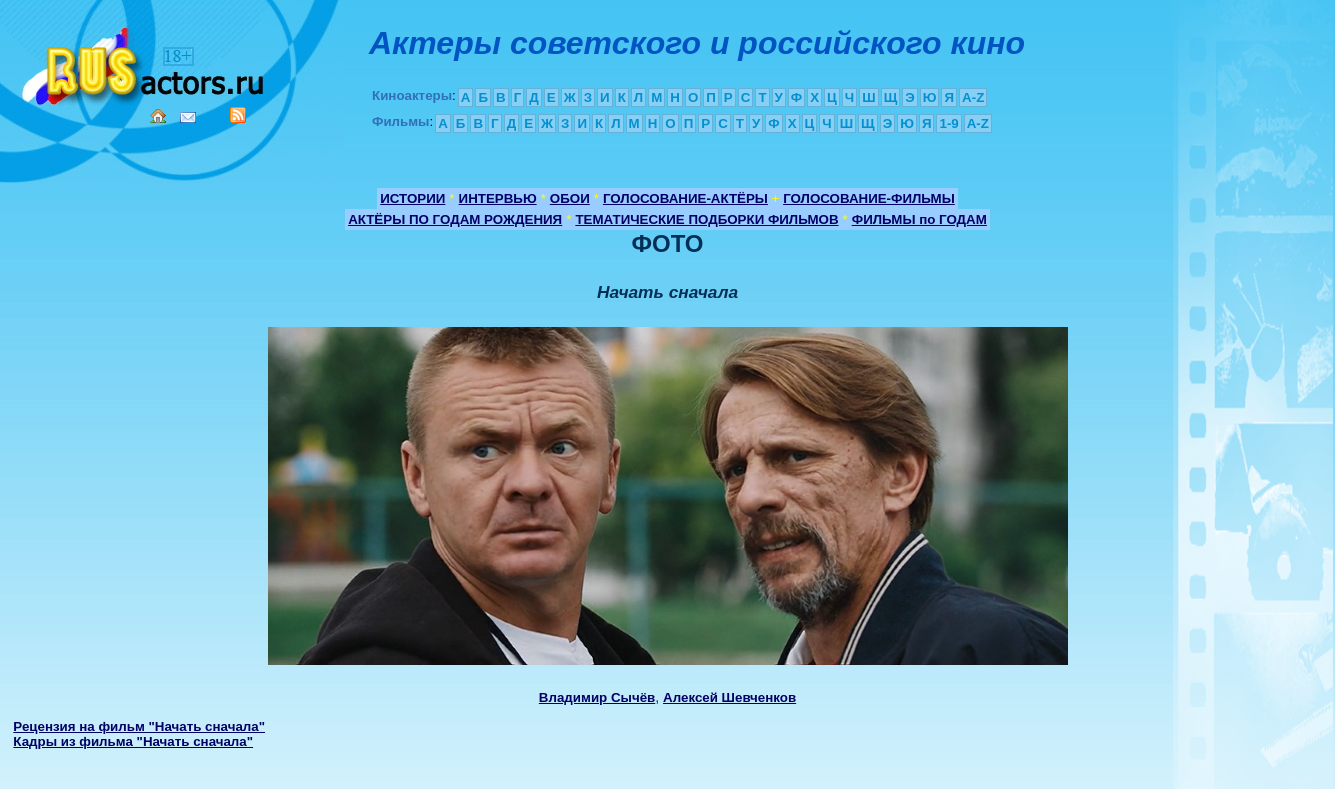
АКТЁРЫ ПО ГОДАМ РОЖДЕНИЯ (455, 219)
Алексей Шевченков (729, 697)
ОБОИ (570, 198)
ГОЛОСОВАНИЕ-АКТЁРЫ (685, 198)
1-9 (948, 123)
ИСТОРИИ (412, 198)
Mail (188, 117)
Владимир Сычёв (597, 697)
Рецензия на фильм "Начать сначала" (139, 726)
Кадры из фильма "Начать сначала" (133, 741)
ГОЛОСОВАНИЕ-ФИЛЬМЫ (869, 198)
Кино (145, 62)
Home (158, 116)
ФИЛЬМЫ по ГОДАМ (919, 219)
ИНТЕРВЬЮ (498, 198)
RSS (238, 115)
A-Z (973, 97)
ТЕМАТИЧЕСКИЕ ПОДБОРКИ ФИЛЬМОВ (706, 219)
